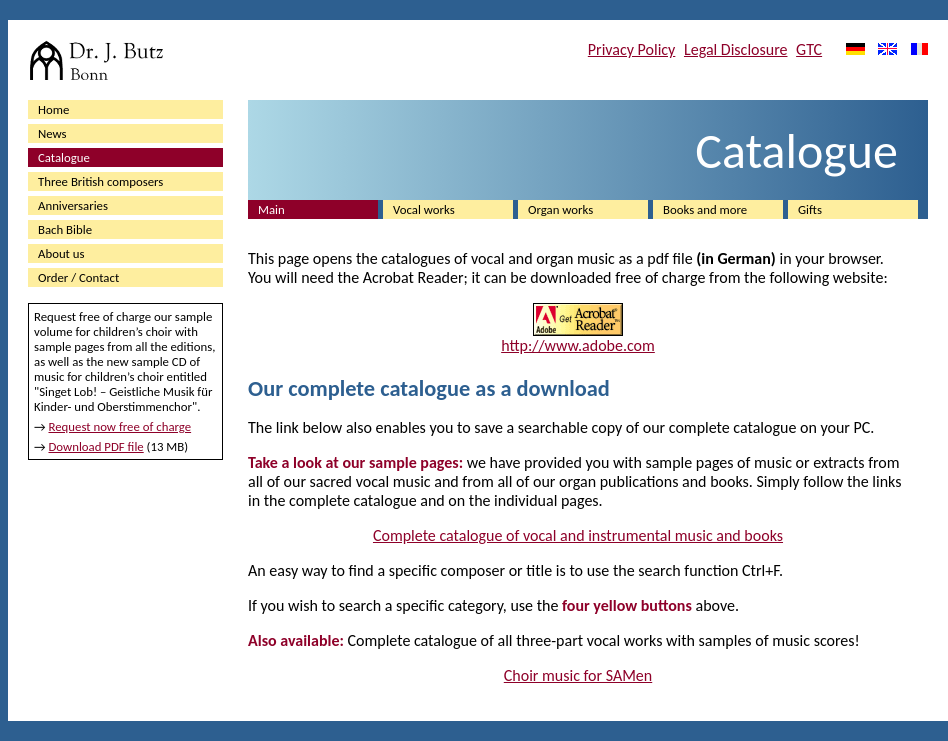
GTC (809, 49)
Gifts (810, 209)
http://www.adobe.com (578, 345)
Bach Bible (65, 229)
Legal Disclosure (736, 49)
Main (271, 209)
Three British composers (100, 181)
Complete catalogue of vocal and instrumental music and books (578, 535)
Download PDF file (95, 446)
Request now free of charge (119, 426)
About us (61, 253)
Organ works (560, 209)
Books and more (705, 209)
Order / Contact (78, 277)
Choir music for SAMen (578, 675)
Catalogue (64, 157)
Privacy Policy (632, 49)
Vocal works (424, 209)
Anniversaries (73, 205)
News (52, 133)
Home (53, 109)
